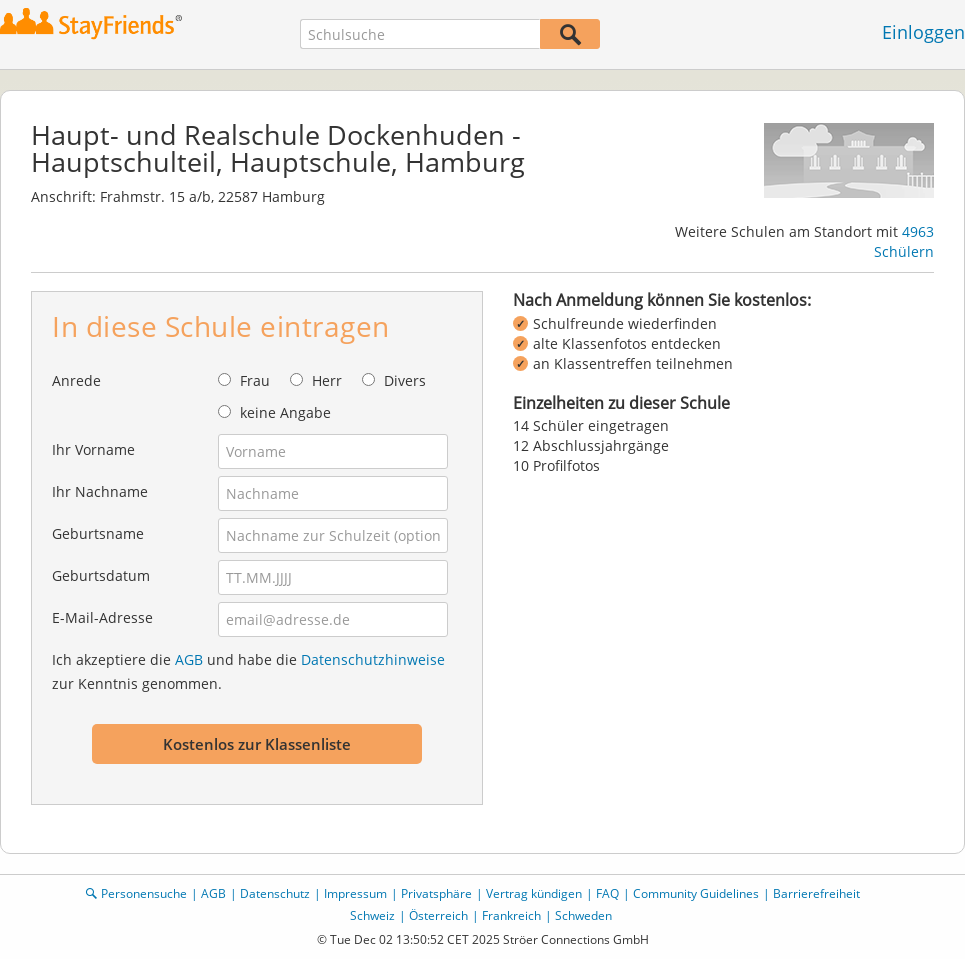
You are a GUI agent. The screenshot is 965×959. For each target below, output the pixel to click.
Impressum (355, 893)
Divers (405, 380)
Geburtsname (98, 533)
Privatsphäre (436, 893)
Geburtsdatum (101, 575)
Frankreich (511, 915)
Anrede (76, 380)
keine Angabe (285, 412)
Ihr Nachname (100, 491)
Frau (255, 380)
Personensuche (144, 893)
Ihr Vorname (93, 449)
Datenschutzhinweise (373, 659)
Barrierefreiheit (816, 893)
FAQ (607, 893)
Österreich (438, 915)
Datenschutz (275, 893)
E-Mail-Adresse (102, 617)
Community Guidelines (696, 893)
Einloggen (923, 32)
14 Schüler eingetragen (591, 425)
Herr (327, 380)
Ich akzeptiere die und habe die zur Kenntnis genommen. (248, 671)
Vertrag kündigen (534, 893)
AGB (189, 659)
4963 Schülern (904, 241)
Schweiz (372, 915)
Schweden (583, 915)
